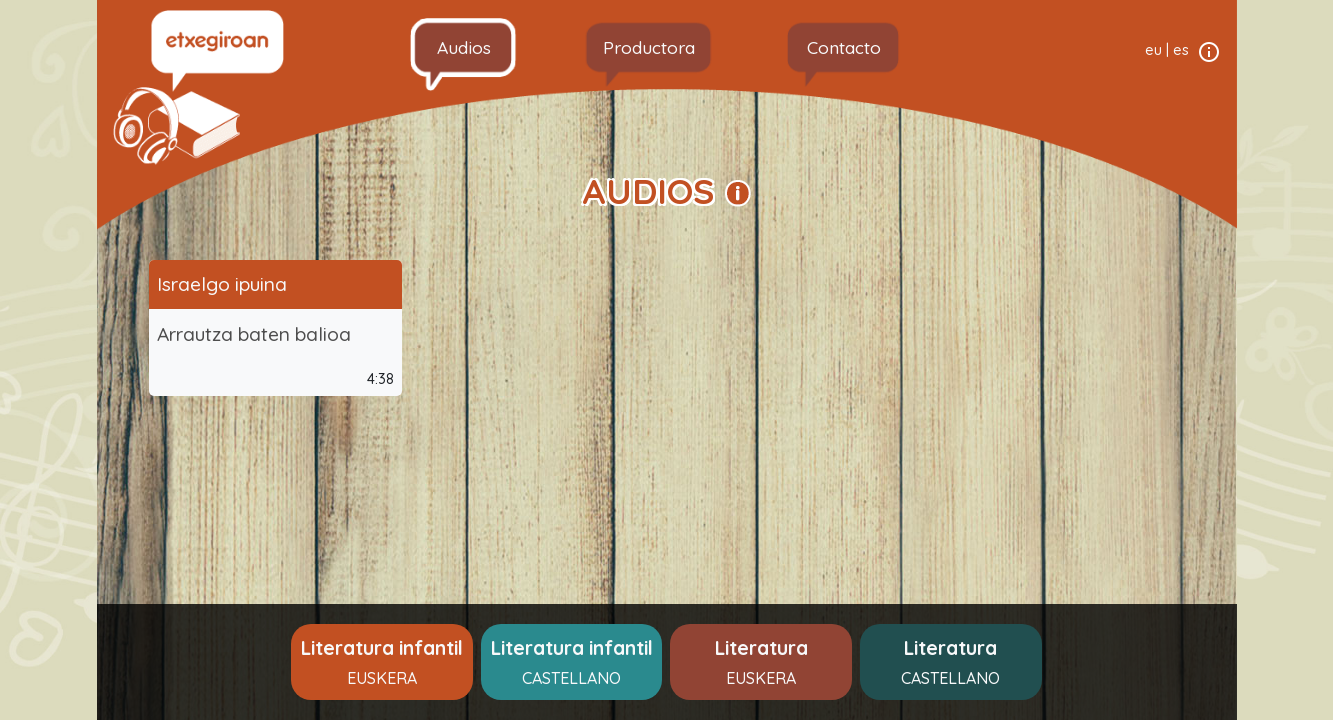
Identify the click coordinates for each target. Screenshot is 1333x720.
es (1181, 50)
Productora (649, 47)
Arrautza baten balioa (254, 334)
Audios (464, 47)
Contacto (844, 47)
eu (1153, 50)
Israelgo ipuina (222, 284)
